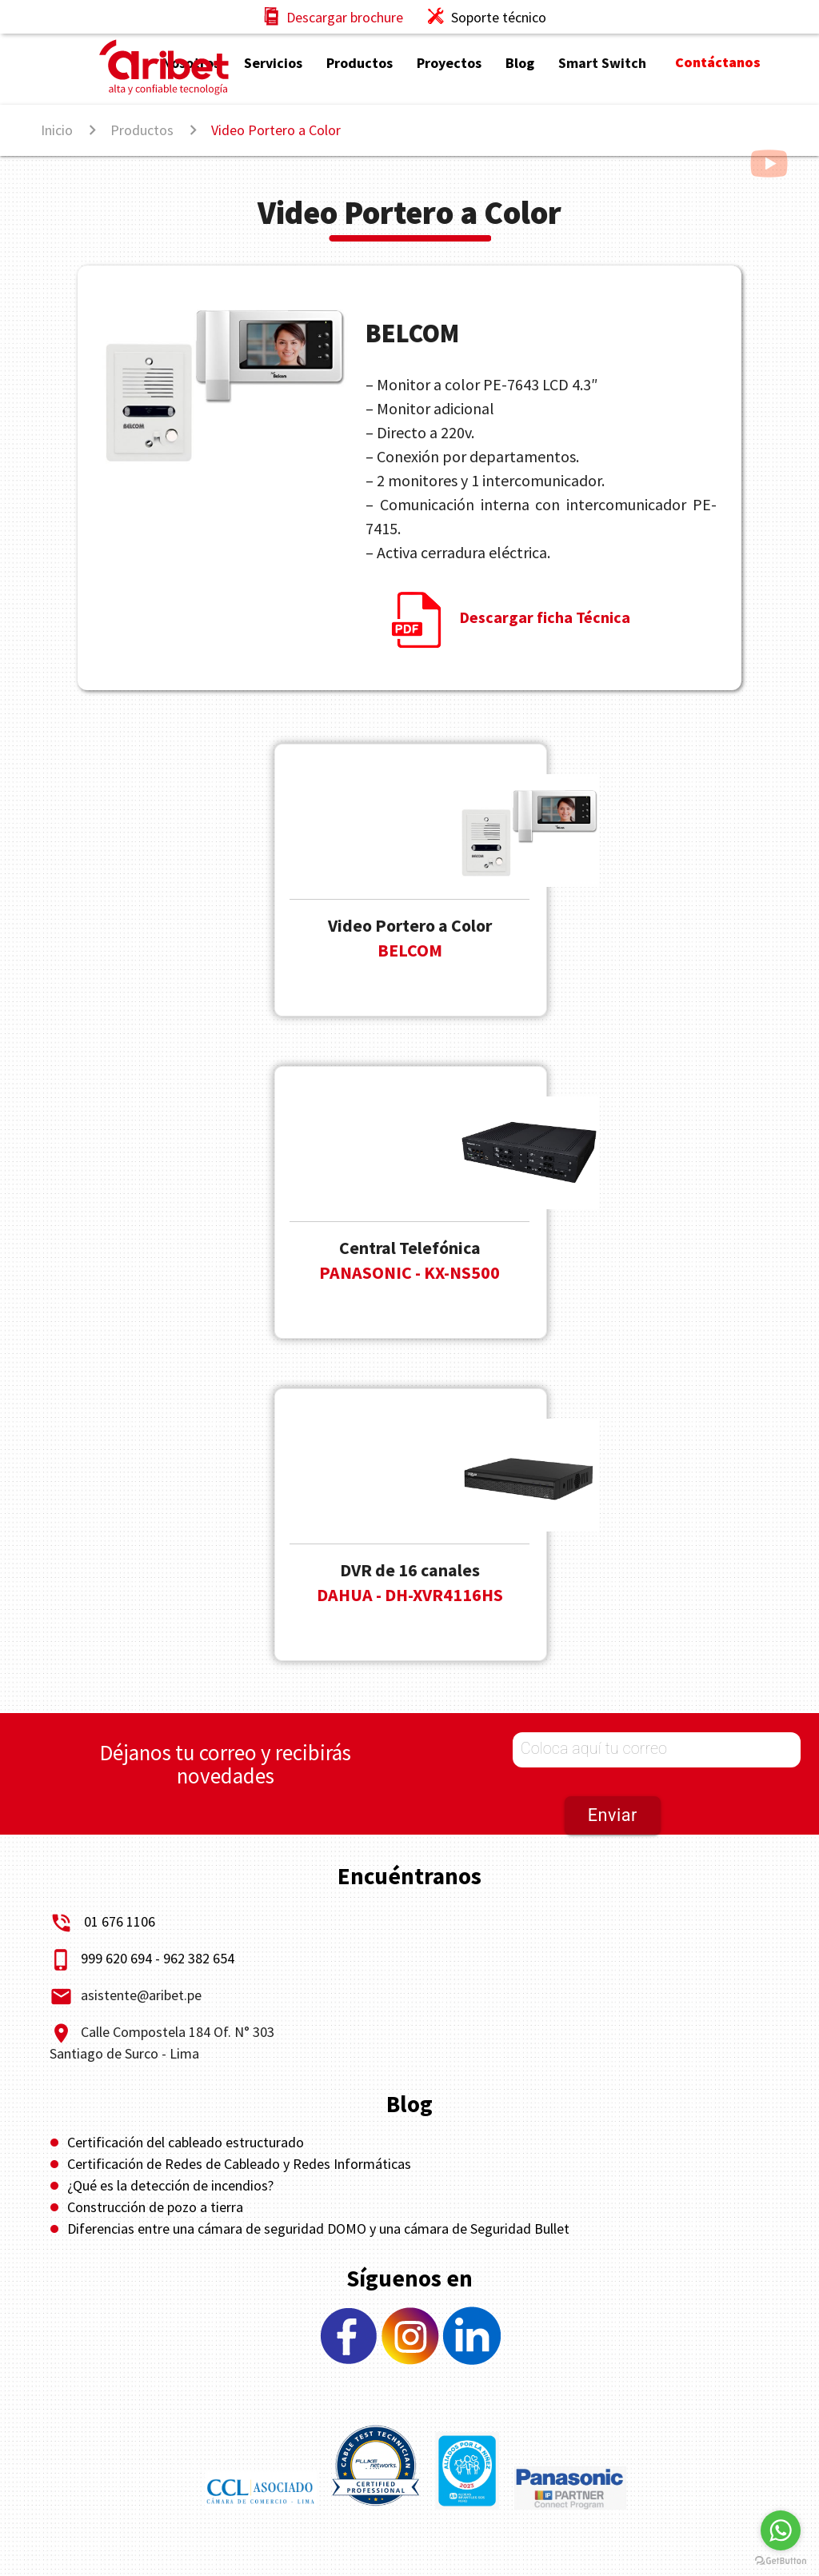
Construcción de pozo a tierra (155, 2207)
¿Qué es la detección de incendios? (170, 2185)
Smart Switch (602, 63)
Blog (519, 63)
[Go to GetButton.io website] (780, 2560)
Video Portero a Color (276, 130)
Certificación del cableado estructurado (185, 2142)
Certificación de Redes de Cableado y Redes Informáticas (239, 2164)
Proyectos (449, 63)
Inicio (57, 130)
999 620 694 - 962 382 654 (142, 1958)
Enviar (612, 1815)
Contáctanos (718, 62)
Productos (359, 63)
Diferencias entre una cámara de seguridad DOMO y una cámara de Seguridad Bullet (318, 2228)
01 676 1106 (119, 1921)
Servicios (273, 63)
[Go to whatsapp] (781, 2530)
